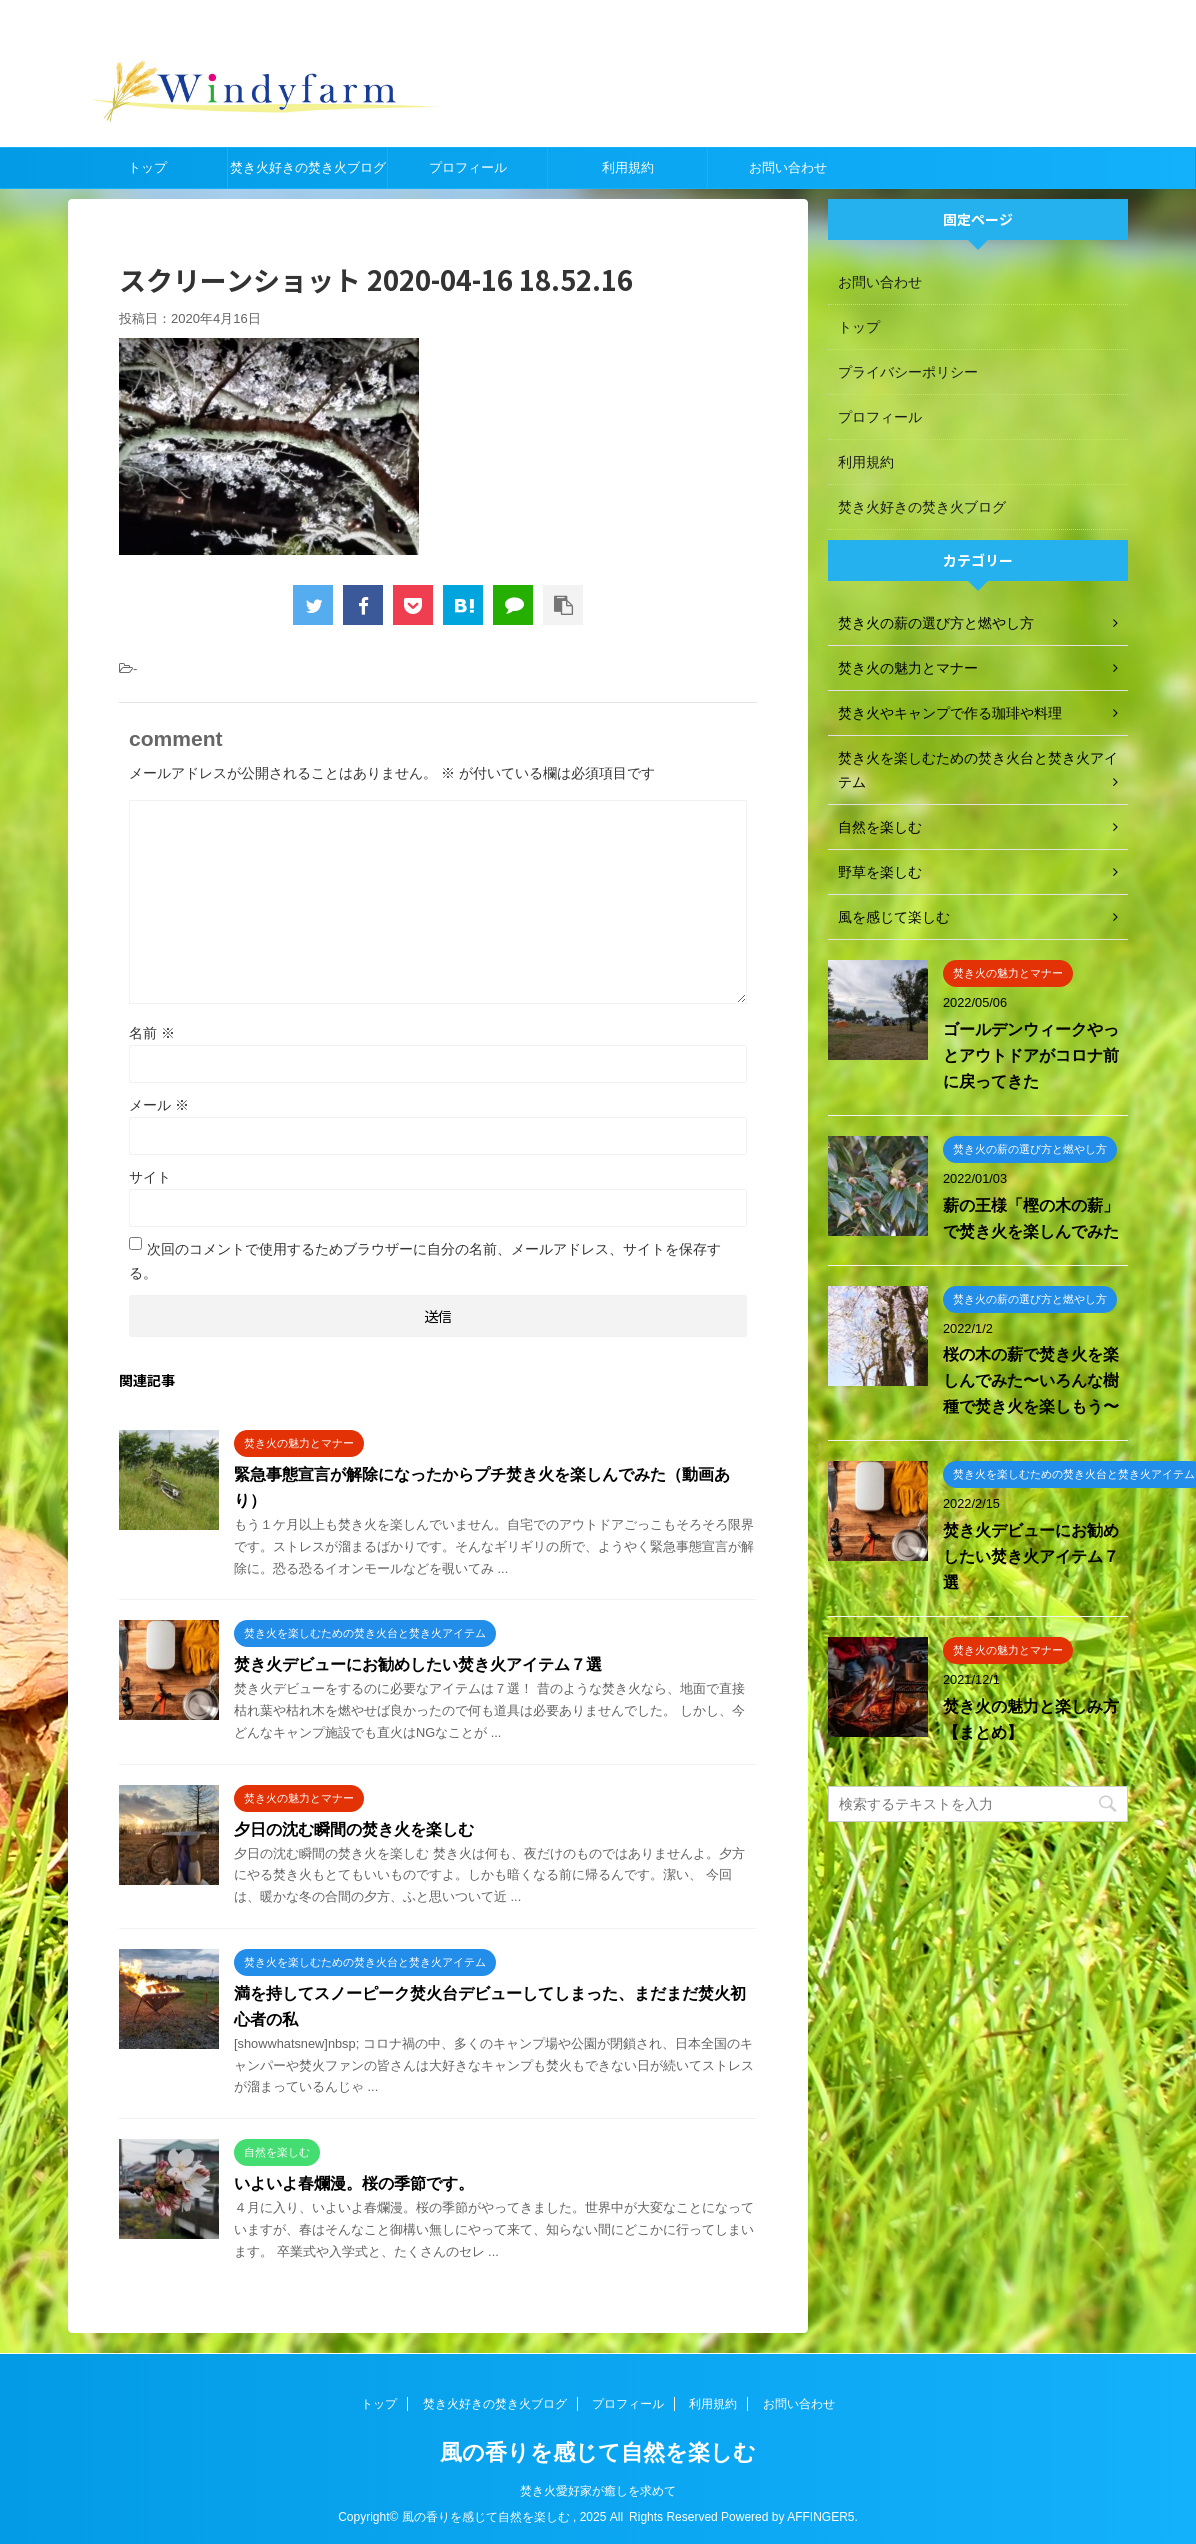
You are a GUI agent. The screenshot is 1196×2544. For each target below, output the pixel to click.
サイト (150, 1177)
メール (159, 1105)
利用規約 (628, 167)
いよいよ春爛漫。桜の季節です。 (354, 2183)
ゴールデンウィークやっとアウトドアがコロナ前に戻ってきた (1031, 1055)
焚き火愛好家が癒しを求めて (598, 2490)
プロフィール (468, 167)
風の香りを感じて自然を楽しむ (598, 2451)
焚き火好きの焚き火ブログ (308, 167)
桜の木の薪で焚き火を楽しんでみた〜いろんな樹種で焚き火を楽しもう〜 (1031, 1380)
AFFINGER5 (820, 2516)
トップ (147, 167)
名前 (152, 1033)
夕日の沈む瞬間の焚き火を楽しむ (354, 1829)
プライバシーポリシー (908, 372)
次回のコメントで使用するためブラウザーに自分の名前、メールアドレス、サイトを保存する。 (425, 1261)
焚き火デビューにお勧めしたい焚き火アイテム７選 (418, 1664)
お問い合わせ (788, 167)
